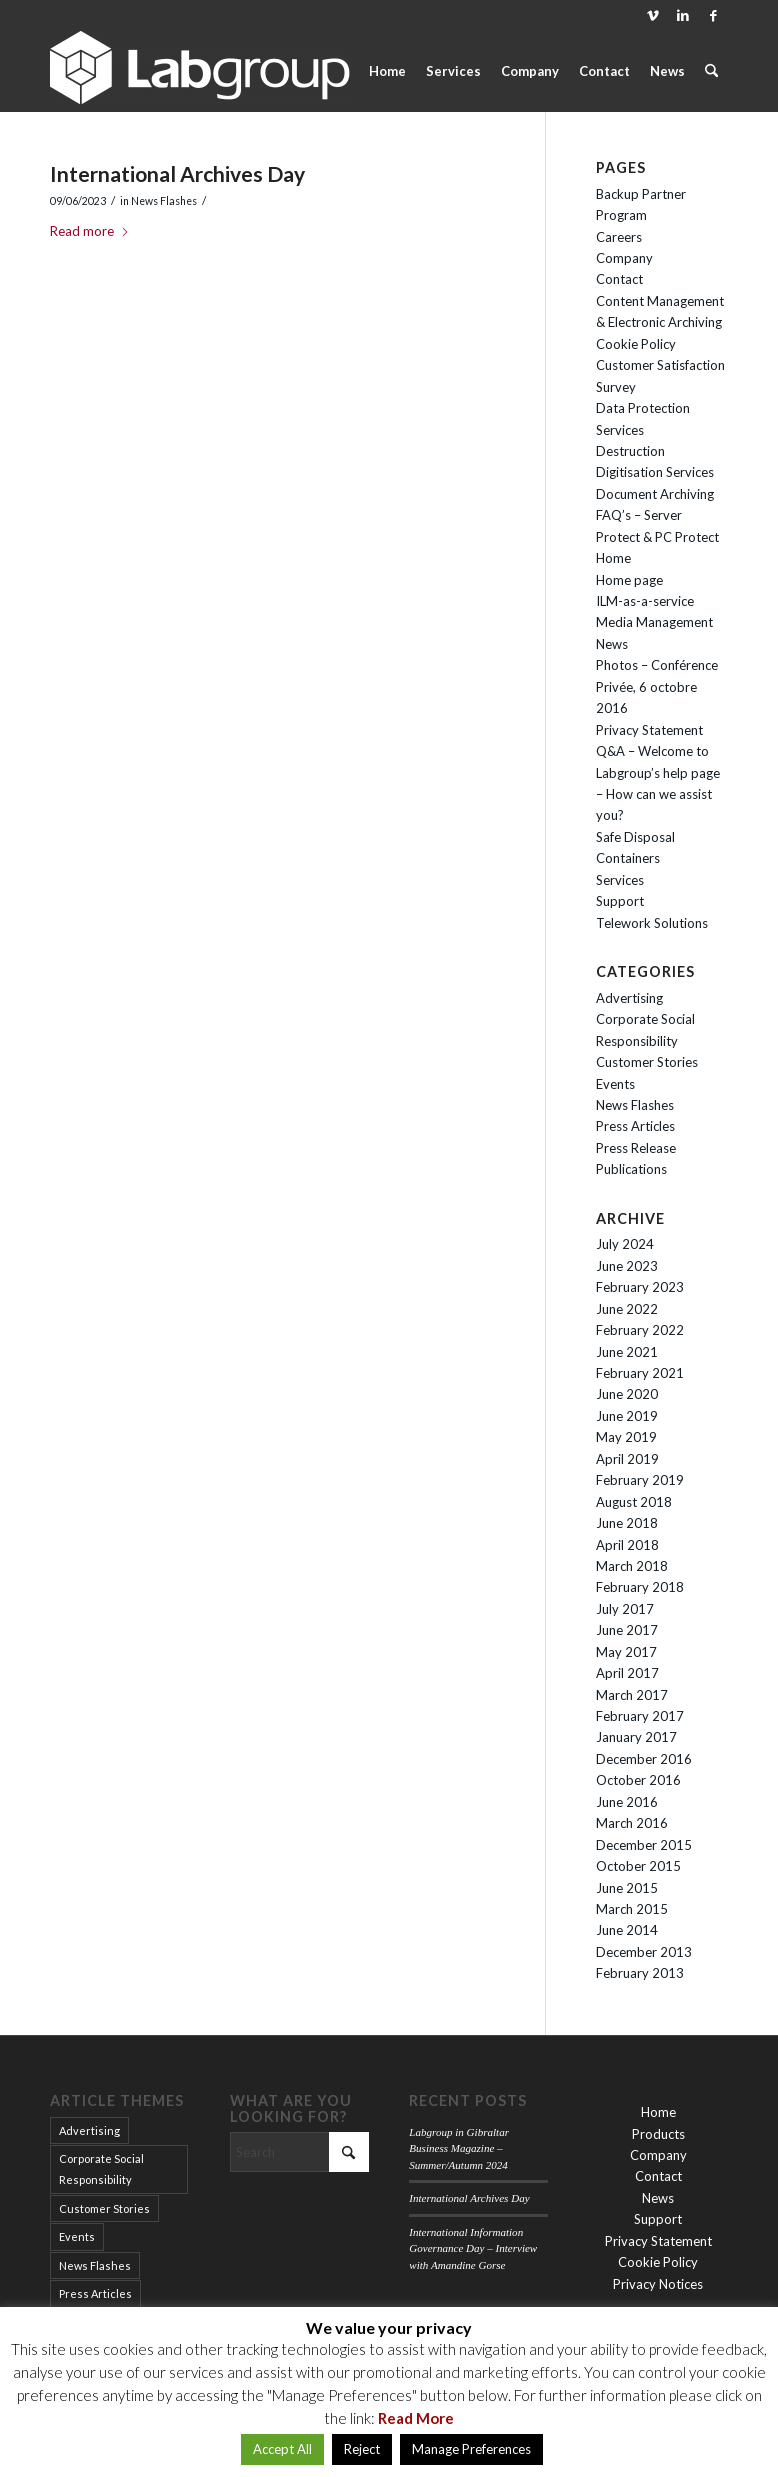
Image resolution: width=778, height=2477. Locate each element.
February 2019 (640, 1480)
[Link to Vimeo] (652, 15)
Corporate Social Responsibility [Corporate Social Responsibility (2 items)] (101, 2169)
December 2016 (644, 1759)
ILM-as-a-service (645, 601)
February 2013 (640, 1973)
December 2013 (644, 1952)
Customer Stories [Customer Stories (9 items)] (104, 2208)
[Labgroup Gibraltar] (200, 71)
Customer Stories (647, 1062)
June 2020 (627, 1394)
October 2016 (638, 1780)
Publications (631, 1169)
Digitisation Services (655, 472)
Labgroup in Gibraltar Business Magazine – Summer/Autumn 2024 (459, 2148)
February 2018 (640, 1587)
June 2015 (627, 1888)
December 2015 (644, 1845)
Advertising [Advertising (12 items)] (89, 2130)
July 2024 (625, 1244)
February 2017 (640, 1716)
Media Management (654, 622)
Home (613, 558)
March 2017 (632, 1695)
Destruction (630, 451)
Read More (416, 2418)
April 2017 (627, 1673)
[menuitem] (387, 71)
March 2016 (632, 1823)
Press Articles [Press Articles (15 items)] (95, 2293)
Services (620, 880)
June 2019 (627, 1416)
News (612, 644)
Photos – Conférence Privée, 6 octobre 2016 (657, 686)
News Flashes (164, 201)
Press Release (636, 1148)
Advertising (629, 998)
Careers (619, 237)
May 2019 (626, 1437)
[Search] (711, 71)
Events (615, 1084)
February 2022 (640, 1330)
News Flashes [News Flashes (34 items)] (95, 2265)
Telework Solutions (652, 923)
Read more (90, 231)
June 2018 (627, 1523)
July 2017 (625, 1609)
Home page (629, 580)
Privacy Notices (658, 2284)
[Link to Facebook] (713, 15)
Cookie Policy (636, 344)
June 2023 (627, 1266)
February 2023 (640, 1287)
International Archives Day (177, 173)
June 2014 (627, 1930)
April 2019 (627, 1459)
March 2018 (632, 1566)
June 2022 (627, 1309)
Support (620, 901)
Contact (619, 279)
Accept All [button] (282, 2449)
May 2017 (626, 1652)
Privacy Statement (649, 730)
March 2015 (632, 1909)
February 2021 (640, 1373)
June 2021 (627, 1352)
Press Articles (635, 1126)
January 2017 (636, 1737)
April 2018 (627, 1545)
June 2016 (627, 1802)
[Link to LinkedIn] (682, 15)
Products (658, 2134)
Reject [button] (362, 2449)
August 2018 (634, 1502)
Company (624, 258)
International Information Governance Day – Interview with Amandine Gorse (473, 2248)
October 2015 (638, 1866)
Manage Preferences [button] (471, 2449)
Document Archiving (655, 494)
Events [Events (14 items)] (77, 2236)
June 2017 (627, 1630)
